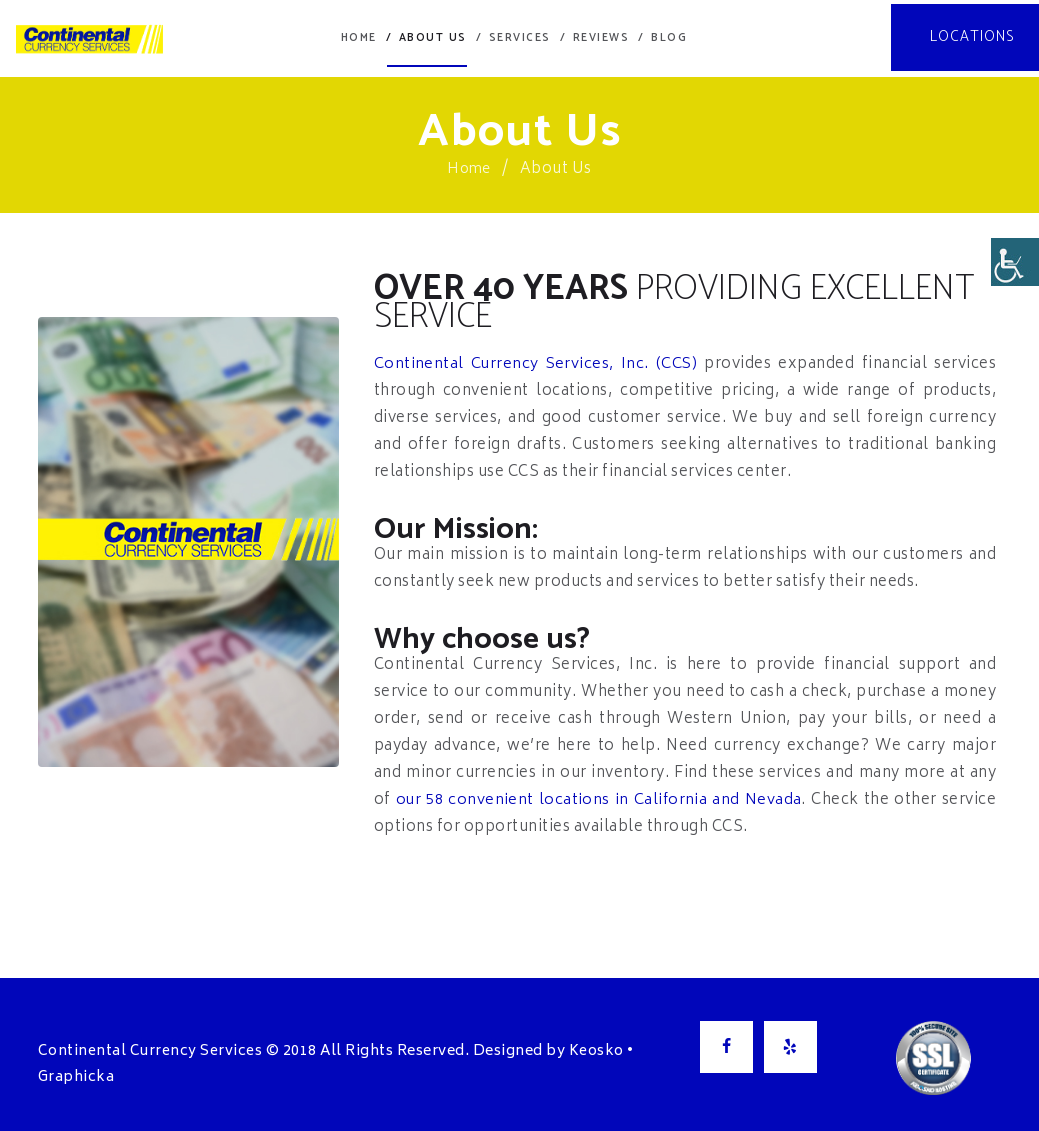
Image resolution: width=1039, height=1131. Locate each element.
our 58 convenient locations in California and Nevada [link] (600, 797)
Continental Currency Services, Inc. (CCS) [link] (537, 361)
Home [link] (469, 166)
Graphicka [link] (77, 1074)
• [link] (630, 1048)
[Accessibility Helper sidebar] (1015, 263)
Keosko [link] (596, 1048)
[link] (78, 37)
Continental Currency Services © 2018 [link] (177, 1048)
